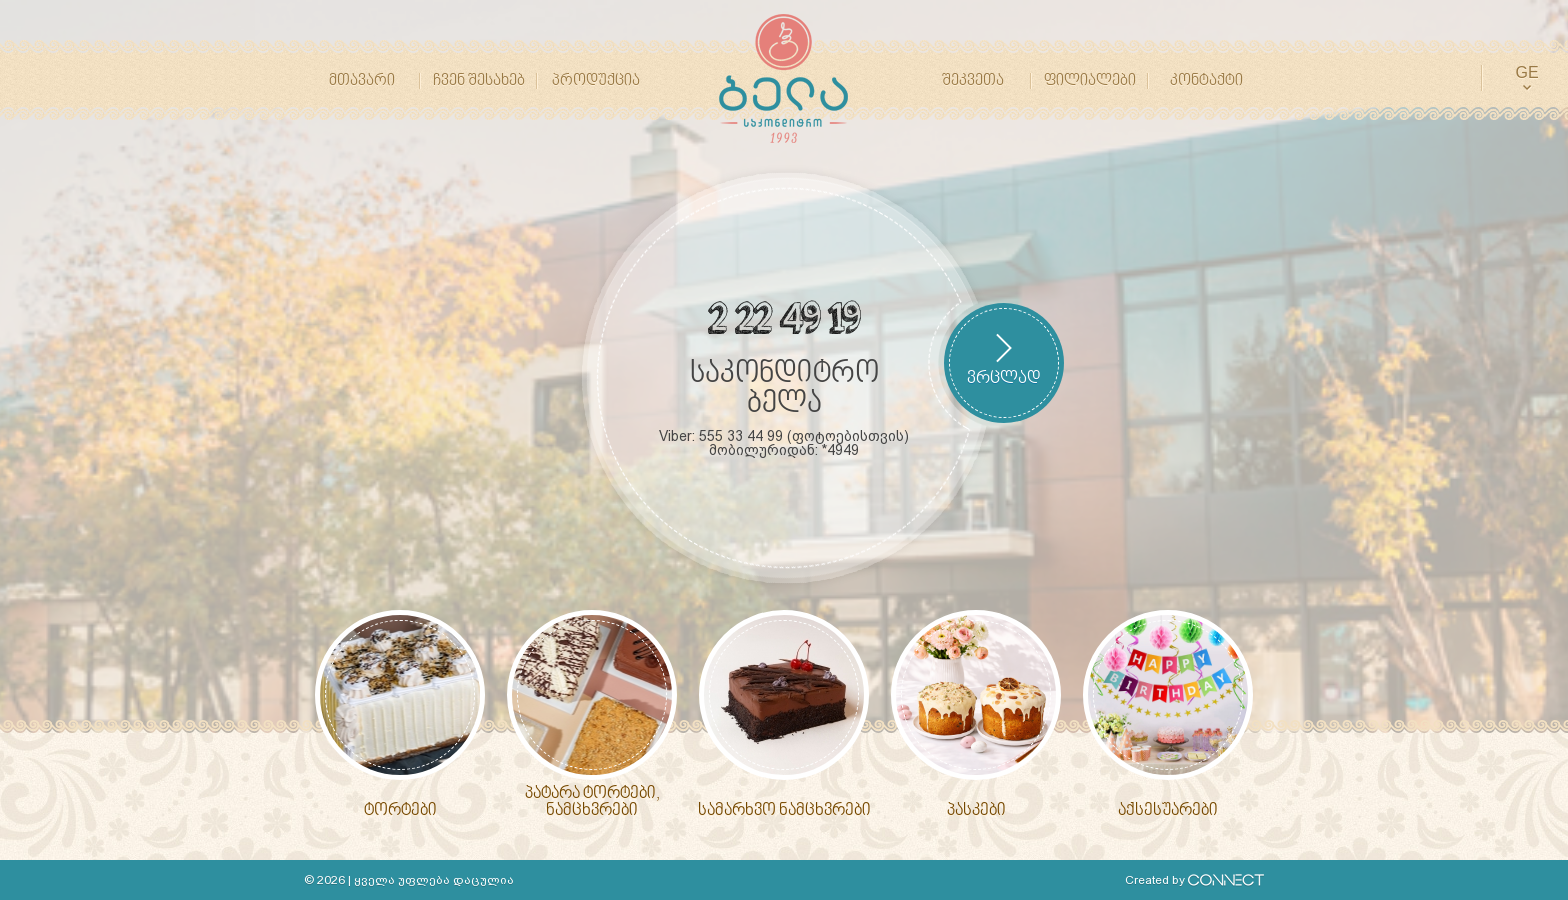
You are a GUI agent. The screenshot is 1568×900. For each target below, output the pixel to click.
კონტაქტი (1206, 81)
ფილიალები (1090, 81)
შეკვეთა (973, 81)
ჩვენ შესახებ (479, 81)
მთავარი (362, 81)
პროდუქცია (596, 81)
